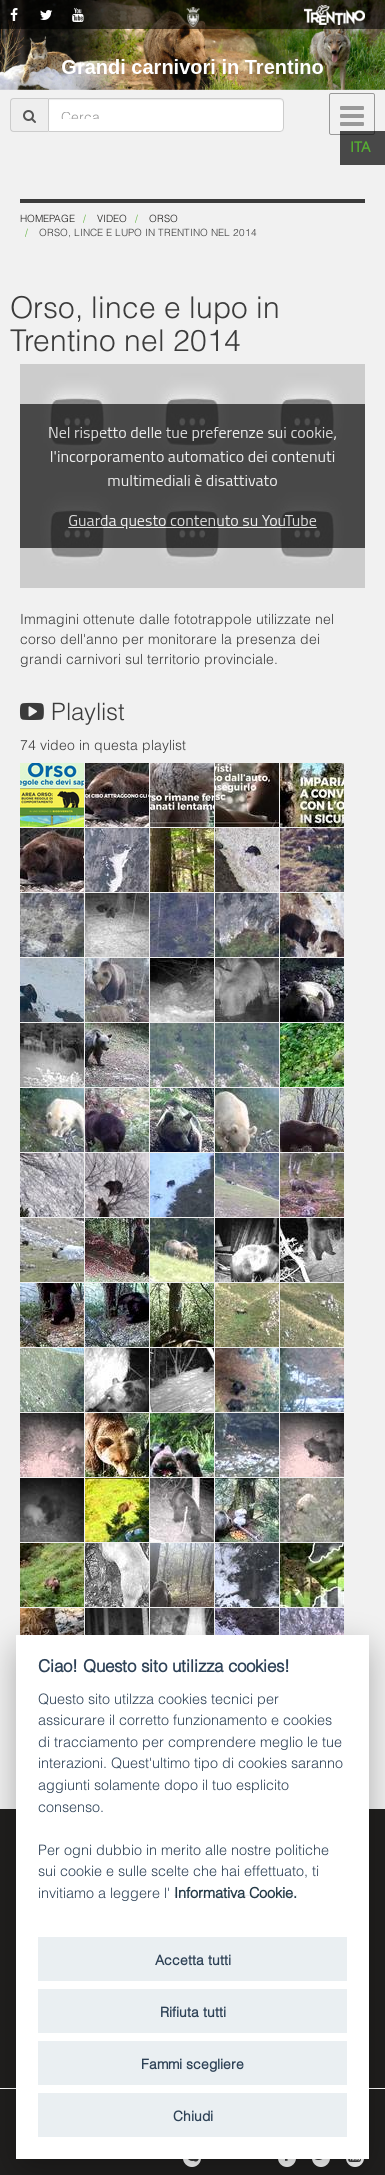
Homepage (47, 217)
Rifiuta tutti (193, 2010)
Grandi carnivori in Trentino (192, 67)
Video (112, 217)
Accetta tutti (193, 1958)
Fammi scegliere (192, 2062)
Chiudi (193, 2114)
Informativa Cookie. (235, 1891)
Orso (163, 217)
